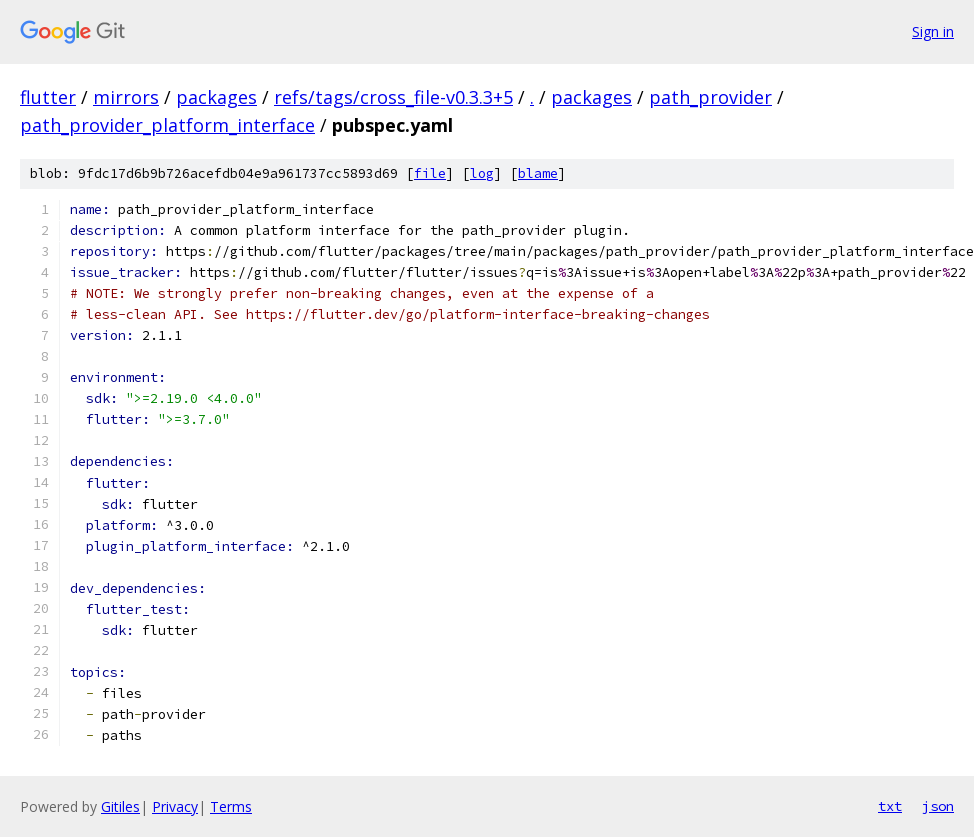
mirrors (126, 97)
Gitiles (120, 806)
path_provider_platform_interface (167, 125)
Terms (231, 806)
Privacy (175, 806)
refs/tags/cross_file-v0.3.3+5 (393, 97)
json (938, 806)
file (430, 173)
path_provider (710, 97)
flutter (48, 97)
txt (890, 806)
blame (538, 173)
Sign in (933, 31)
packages (216, 97)
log (482, 173)
